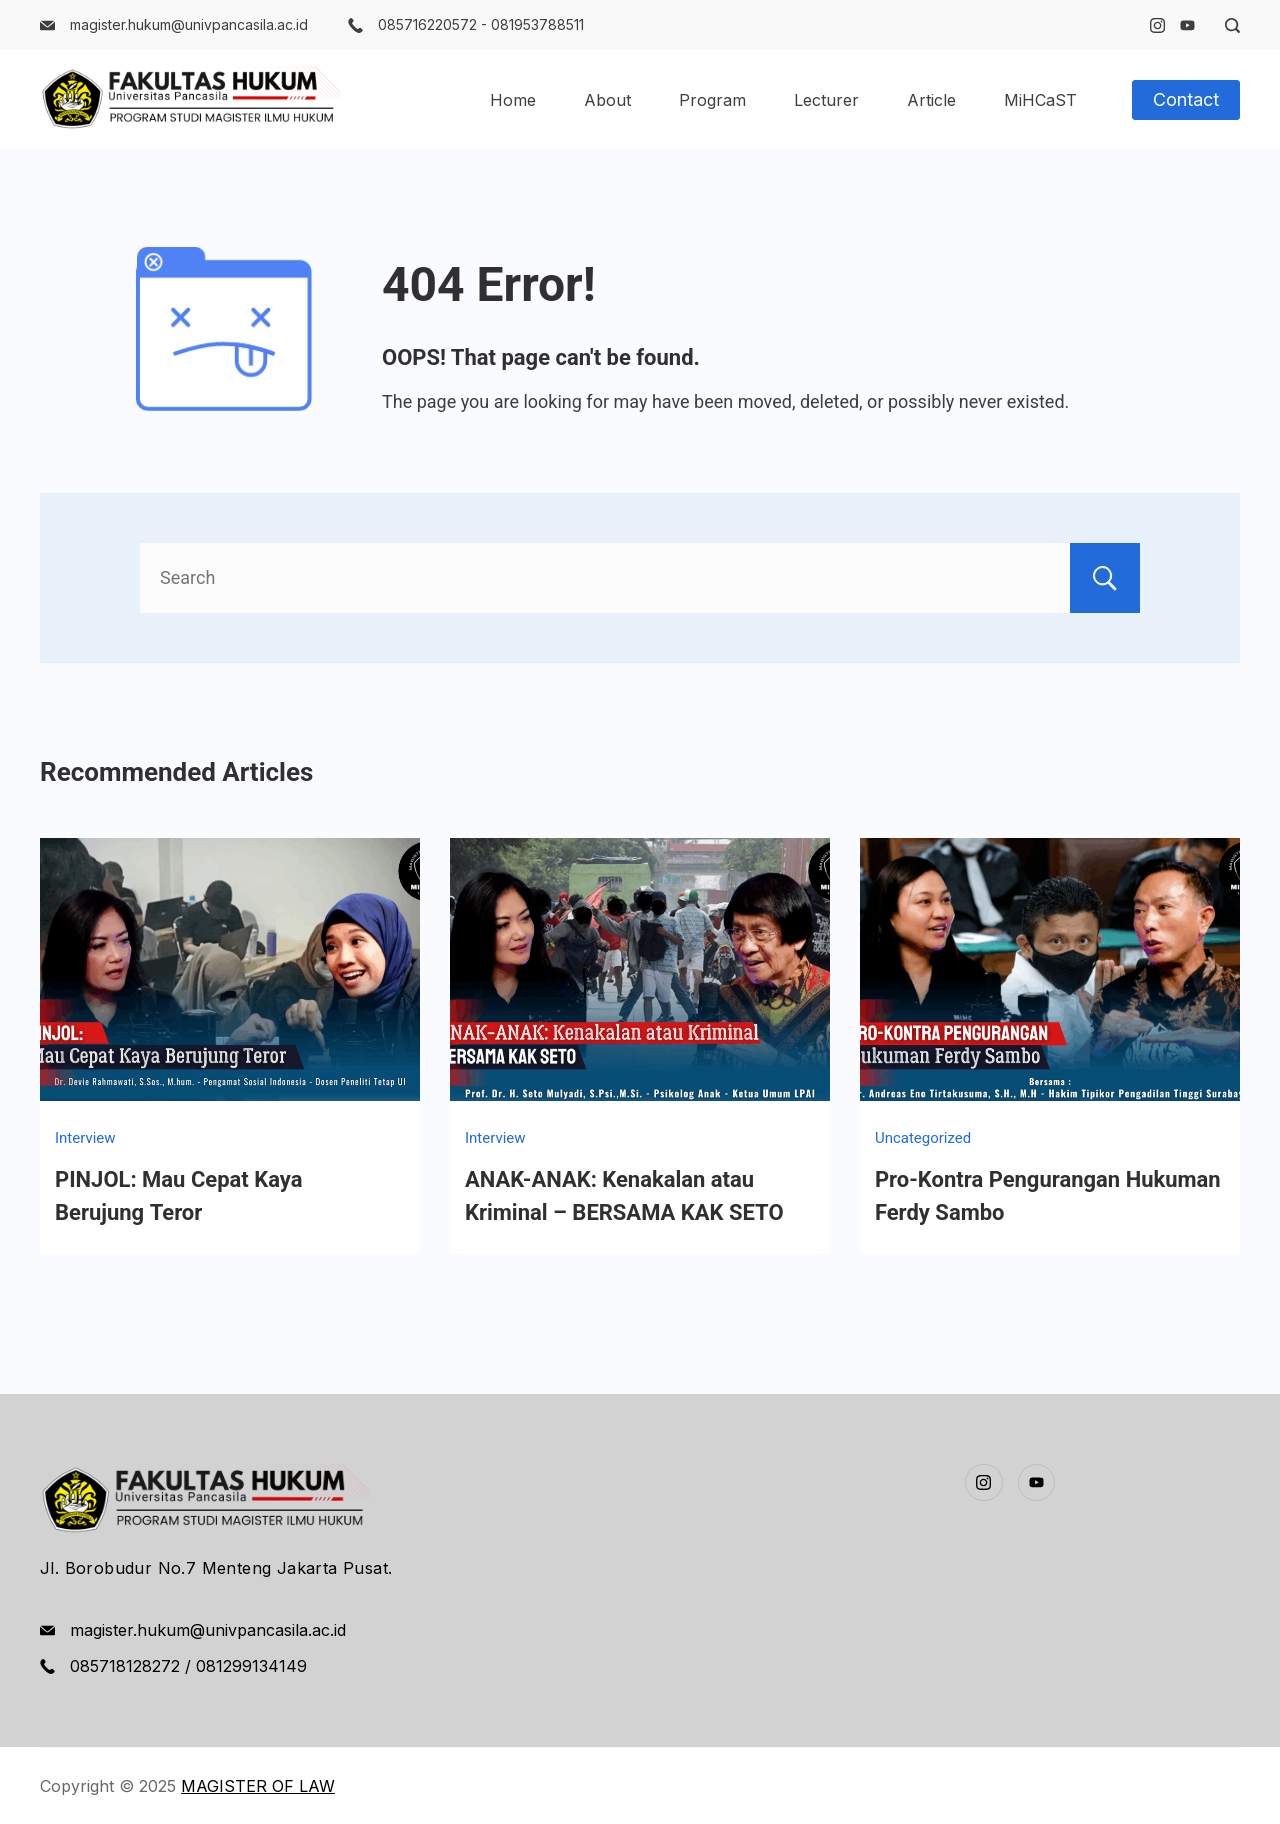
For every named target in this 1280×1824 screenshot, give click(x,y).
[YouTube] (1187, 25)
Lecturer (826, 100)
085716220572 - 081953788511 (481, 24)
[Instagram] (1157, 25)
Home (513, 100)
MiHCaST (1040, 100)
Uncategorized (923, 1138)
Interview (85, 1138)
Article (931, 100)
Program (712, 100)
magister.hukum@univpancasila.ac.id (189, 24)
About (607, 100)
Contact (1186, 99)
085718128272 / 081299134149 (188, 1666)
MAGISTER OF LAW (258, 1786)
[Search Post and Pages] (1225, 25)
